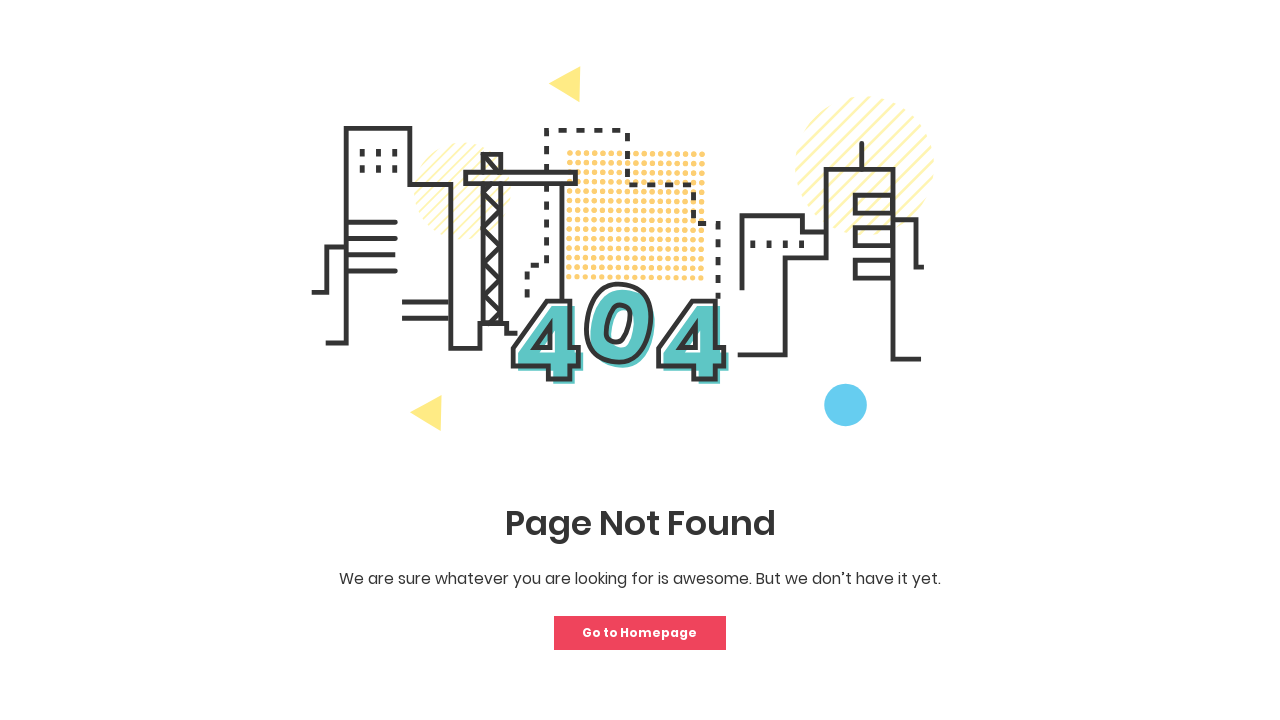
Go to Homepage (639, 632)
